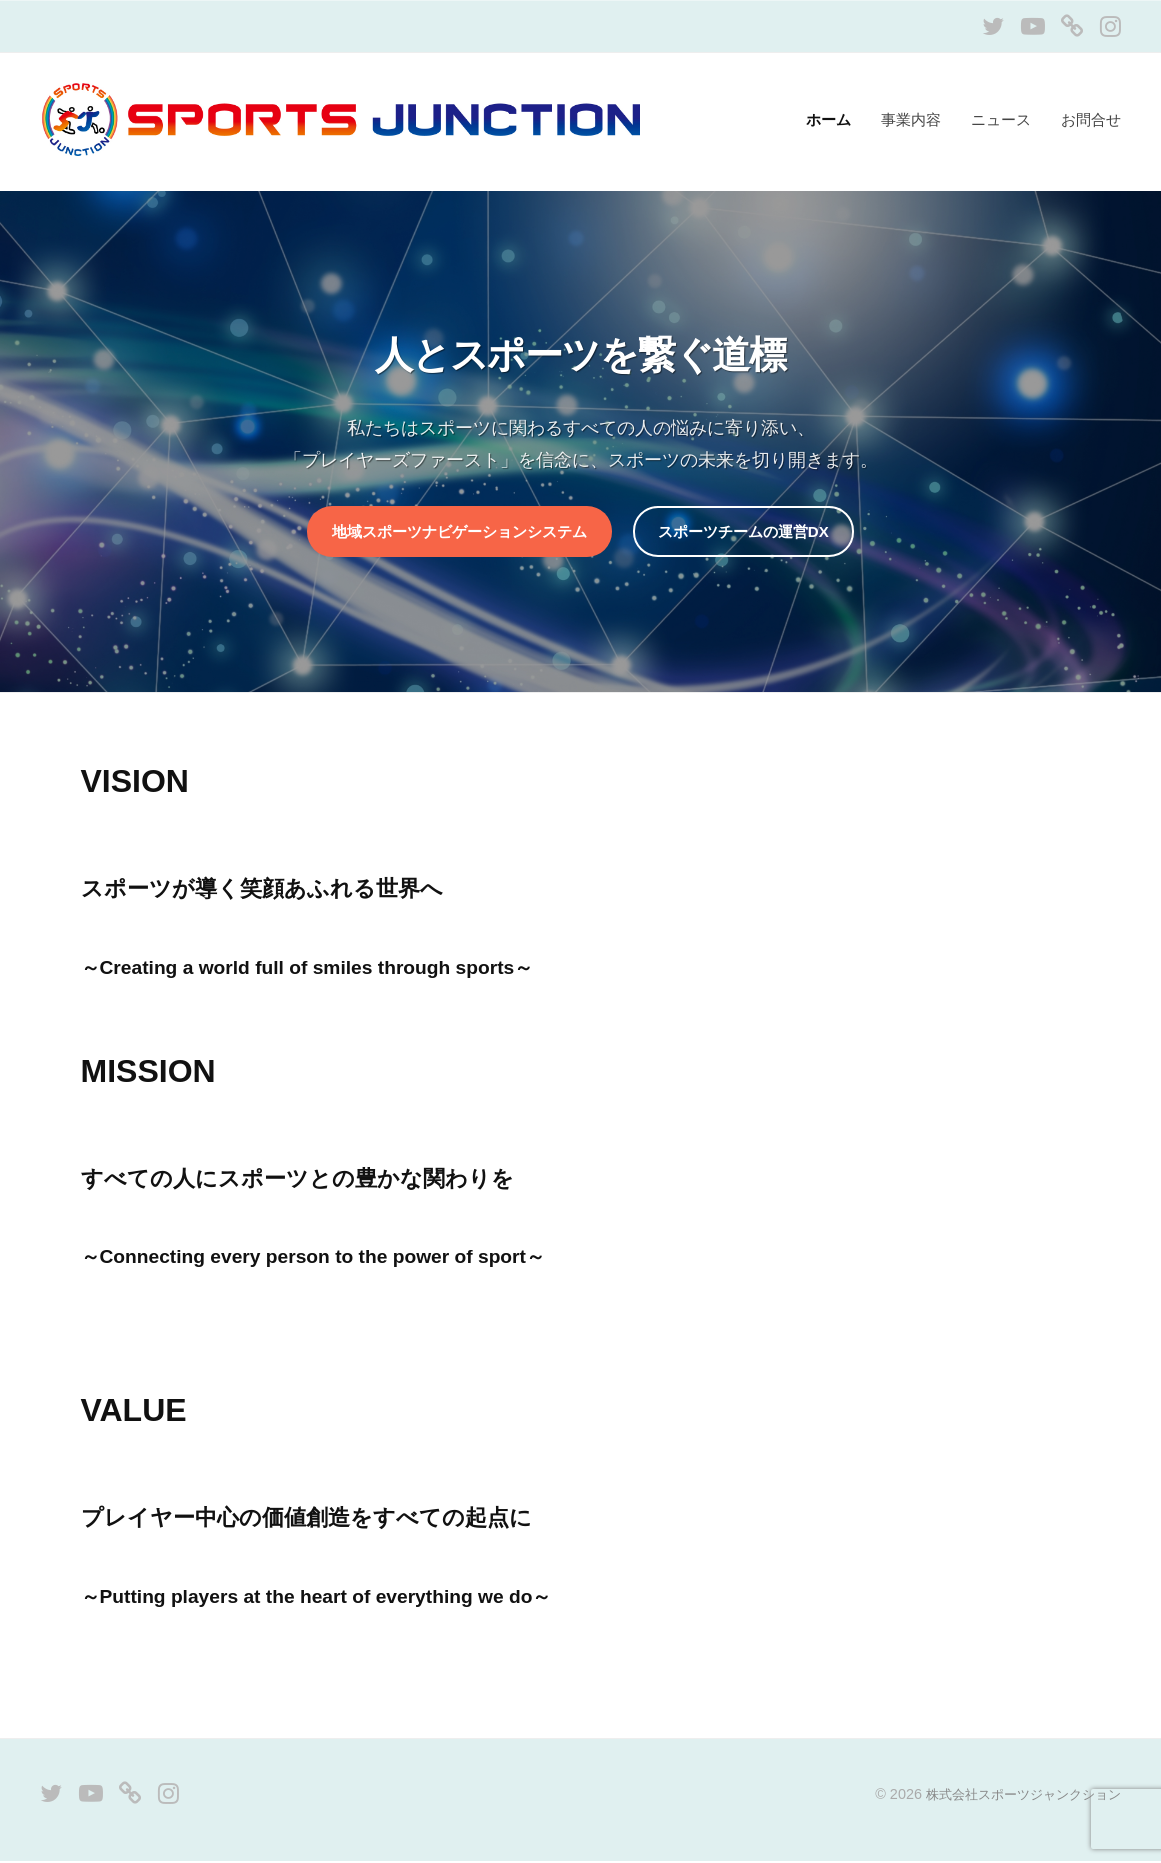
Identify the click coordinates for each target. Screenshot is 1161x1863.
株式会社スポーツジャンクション (1016, 1796)
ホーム (828, 119)
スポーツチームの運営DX (752, 532)
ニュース (1001, 119)
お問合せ (1091, 119)
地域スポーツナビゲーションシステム (454, 532)
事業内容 (911, 119)
